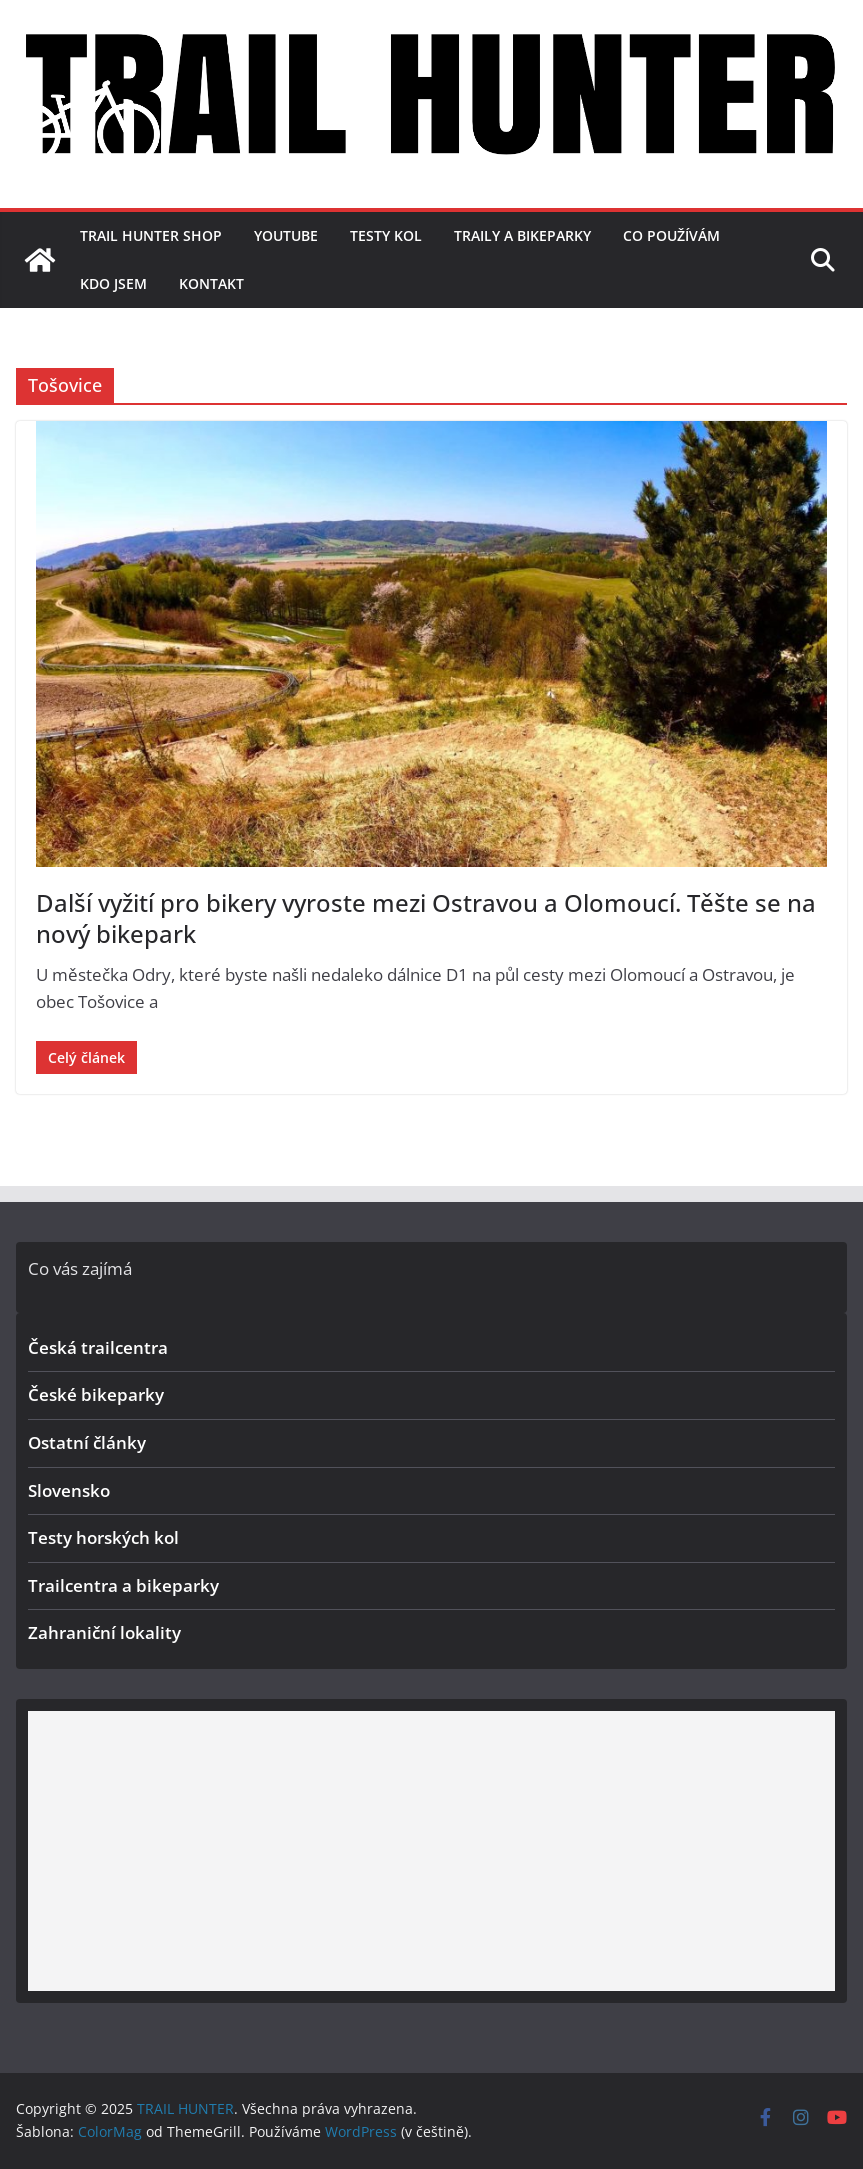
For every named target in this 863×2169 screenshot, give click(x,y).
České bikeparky (96, 1394)
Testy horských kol (103, 1537)
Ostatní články (87, 1442)
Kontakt (211, 283)
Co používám (671, 235)
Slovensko (69, 1490)
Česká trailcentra (98, 1347)
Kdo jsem (113, 283)
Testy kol (386, 235)
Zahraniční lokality (104, 1632)
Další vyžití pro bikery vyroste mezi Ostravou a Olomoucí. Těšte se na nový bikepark (426, 918)
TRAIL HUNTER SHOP (151, 235)
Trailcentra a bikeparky (123, 1585)
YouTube (286, 235)
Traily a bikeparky (522, 235)
